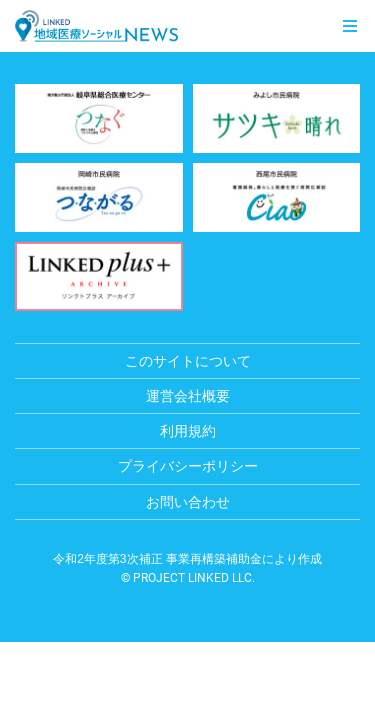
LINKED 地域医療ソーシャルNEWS (96, 26)
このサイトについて (188, 361)
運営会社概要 (188, 396)
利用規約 (188, 431)
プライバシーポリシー (188, 466)
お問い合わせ (188, 502)
